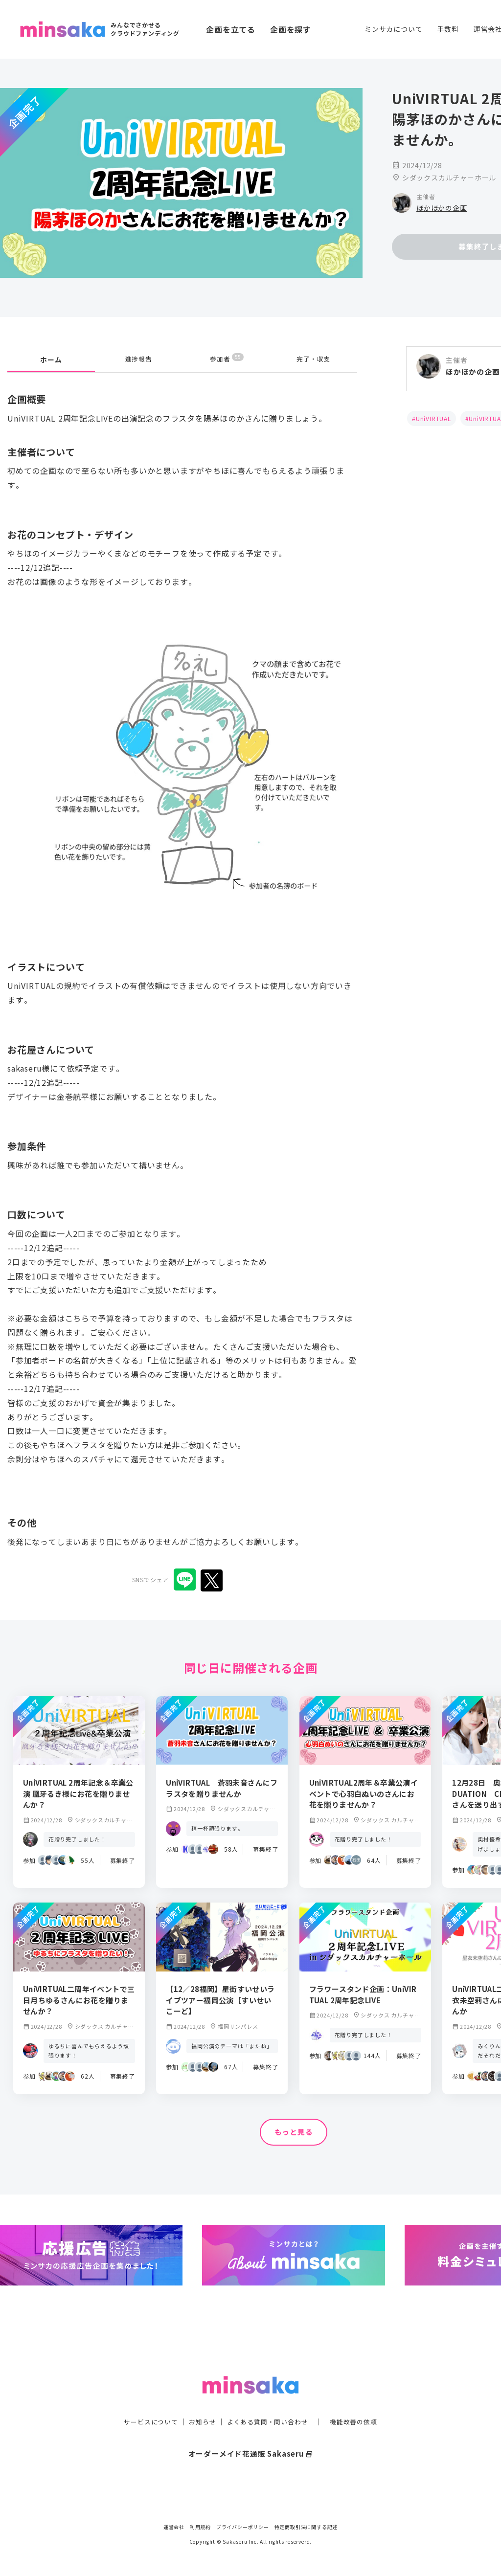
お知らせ (199, 2402)
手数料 (447, 29)
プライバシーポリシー (242, 2527)
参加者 (226, 359)
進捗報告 (138, 359)
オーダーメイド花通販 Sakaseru (250, 2434)
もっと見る (293, 2132)
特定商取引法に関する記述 (306, 2527)
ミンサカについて (393, 29)
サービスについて (145, 2402)
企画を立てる (230, 29)
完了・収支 (314, 359)
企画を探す (290, 29)
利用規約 (200, 2527)
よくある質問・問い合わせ (268, 2402)
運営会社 (173, 2527)
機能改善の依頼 (359, 2402)
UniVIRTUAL (433, 418)
